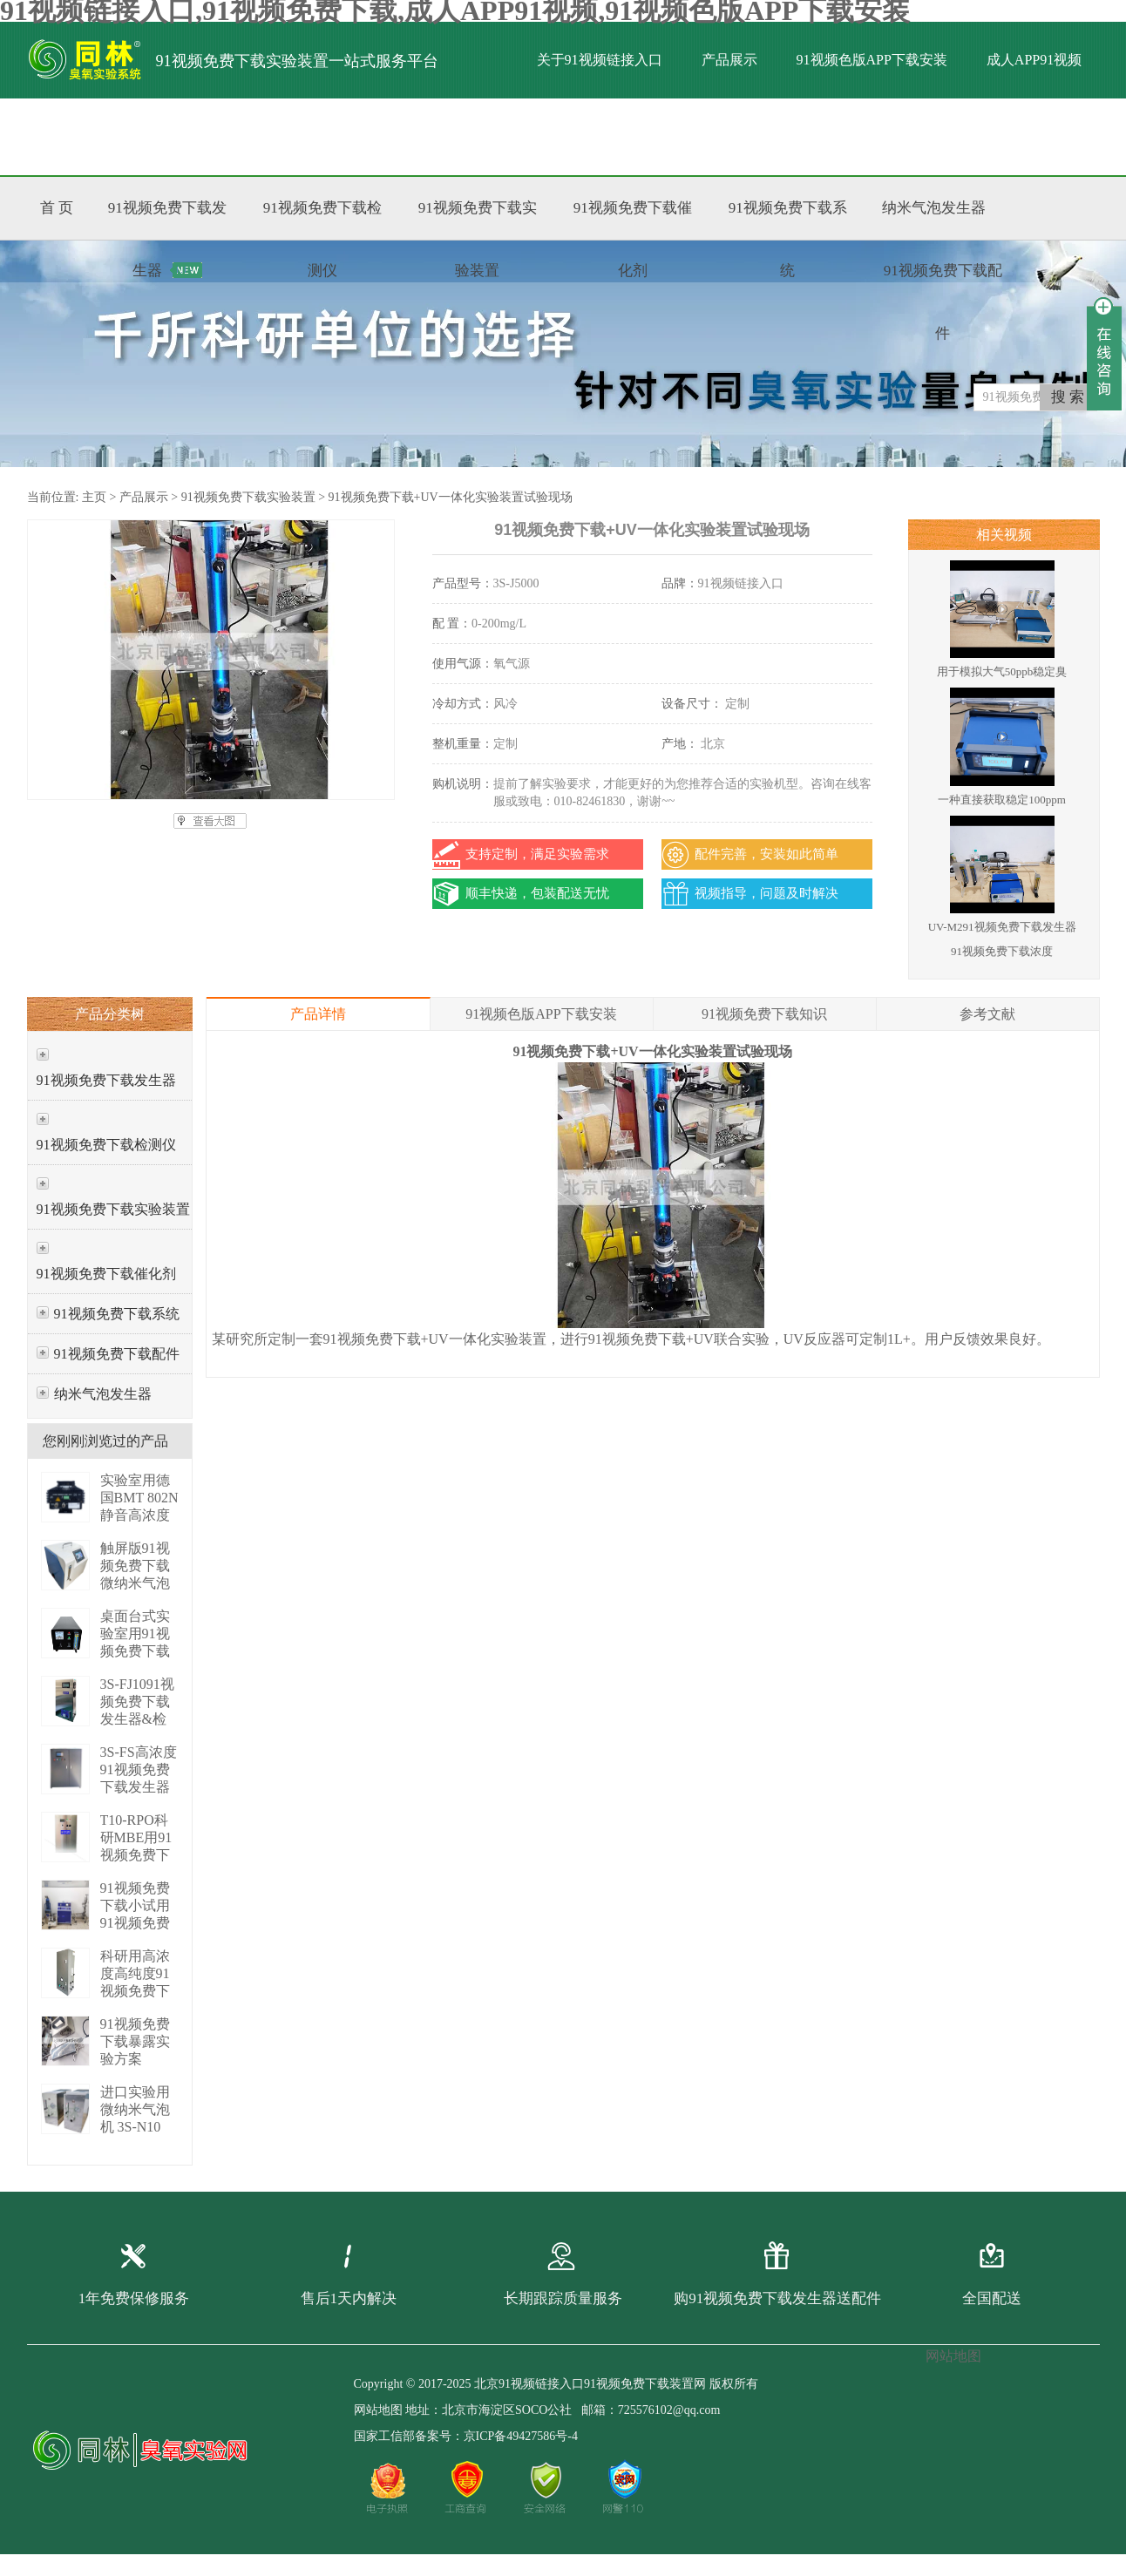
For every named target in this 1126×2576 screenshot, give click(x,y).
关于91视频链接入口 (599, 59)
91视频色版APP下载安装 (872, 59)
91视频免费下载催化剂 (106, 1273)
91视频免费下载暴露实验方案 (135, 2041)
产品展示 (729, 59)
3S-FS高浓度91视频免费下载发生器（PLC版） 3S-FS (138, 1787)
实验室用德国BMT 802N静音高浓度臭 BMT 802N (139, 1515)
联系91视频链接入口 (381, 136)
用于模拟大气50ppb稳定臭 (1002, 671)
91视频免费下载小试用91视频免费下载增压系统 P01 (135, 1923)
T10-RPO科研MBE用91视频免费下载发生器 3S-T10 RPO (136, 1855)
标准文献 (251, 136)
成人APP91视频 (1034, 59)
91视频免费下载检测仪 (106, 1144)
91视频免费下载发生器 (106, 1080)
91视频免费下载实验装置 (248, 497)
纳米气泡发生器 (103, 1393)
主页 (94, 497)
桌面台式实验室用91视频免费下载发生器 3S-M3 (135, 1651)
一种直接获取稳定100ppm (1002, 799)
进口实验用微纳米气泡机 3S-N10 (135, 2109)
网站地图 (378, 2410)
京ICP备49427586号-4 (521, 2436)
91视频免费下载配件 (117, 1353)
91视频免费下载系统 (117, 1313)
